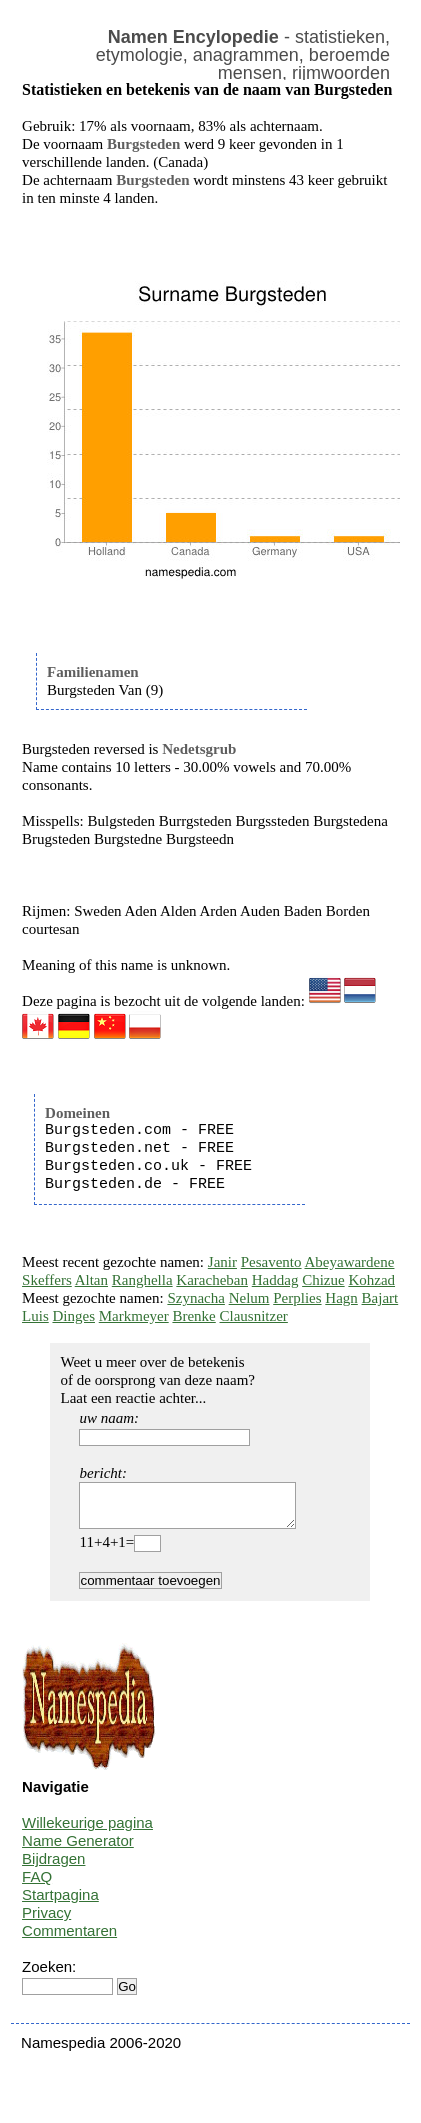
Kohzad (371, 1280)
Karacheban (212, 1280)
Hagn (341, 1298)
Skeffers (47, 1280)
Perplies (297, 1298)
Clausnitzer (254, 1316)
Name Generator (78, 1849)
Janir (222, 1262)
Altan (91, 1280)
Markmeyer (134, 1316)
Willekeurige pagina (87, 1831)
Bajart (380, 1298)
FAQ (37, 1885)
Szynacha (195, 1298)
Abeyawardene (349, 1262)
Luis (35, 1316)
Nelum (249, 1298)
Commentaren (69, 1939)
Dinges (73, 1316)
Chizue (323, 1280)
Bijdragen (53, 1867)
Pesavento (271, 1262)
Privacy (46, 1921)
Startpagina (60, 1903)
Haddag (275, 1280)
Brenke (193, 1316)
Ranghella (142, 1280)
